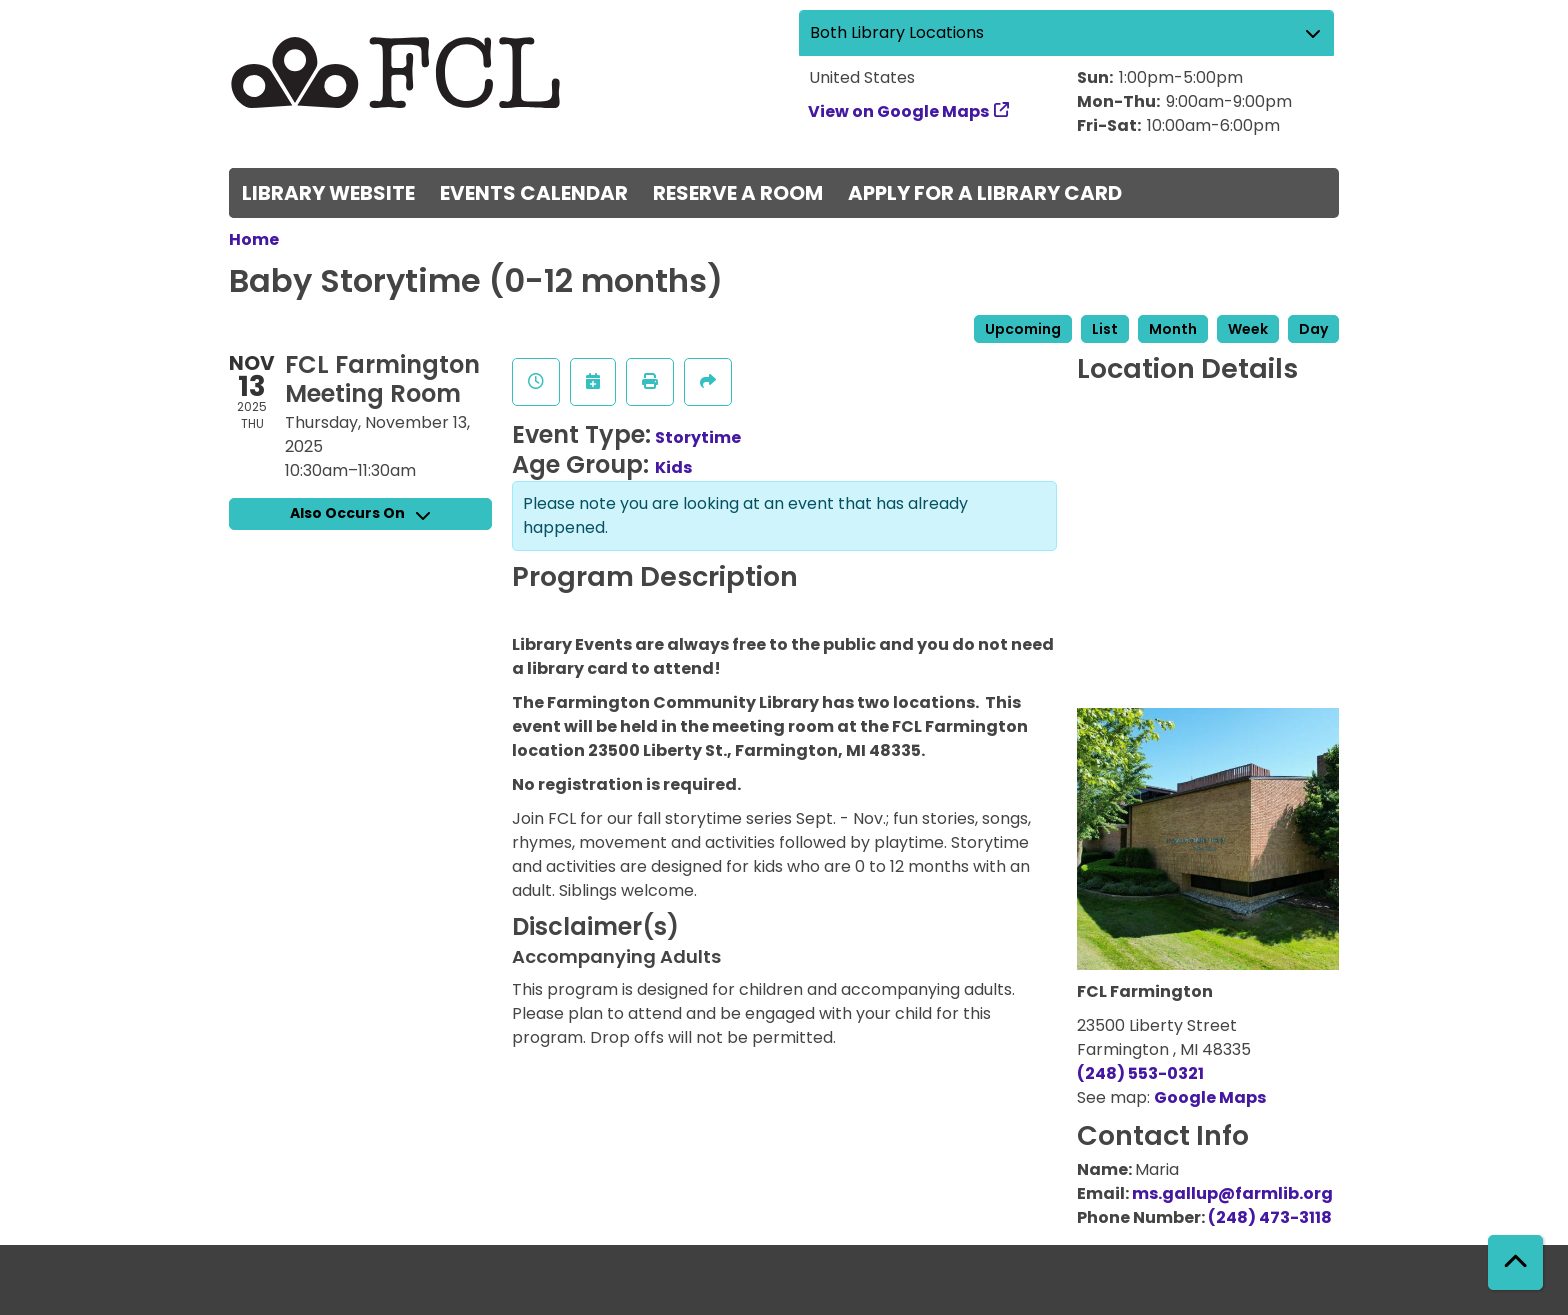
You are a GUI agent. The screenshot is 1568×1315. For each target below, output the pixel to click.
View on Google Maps (899, 111)
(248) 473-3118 (1270, 1217)
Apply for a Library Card (985, 193)
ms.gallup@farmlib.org (1232, 1193)
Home (254, 239)
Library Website (328, 193)
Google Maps (1210, 1097)
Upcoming (1023, 329)
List (1105, 329)
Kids (673, 467)
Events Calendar (534, 193)
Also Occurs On (360, 513)
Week (1248, 329)
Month (1173, 329)
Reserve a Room (738, 193)
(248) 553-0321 (1140, 1073)
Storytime (698, 437)
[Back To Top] (1515, 1262)
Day (1313, 329)
